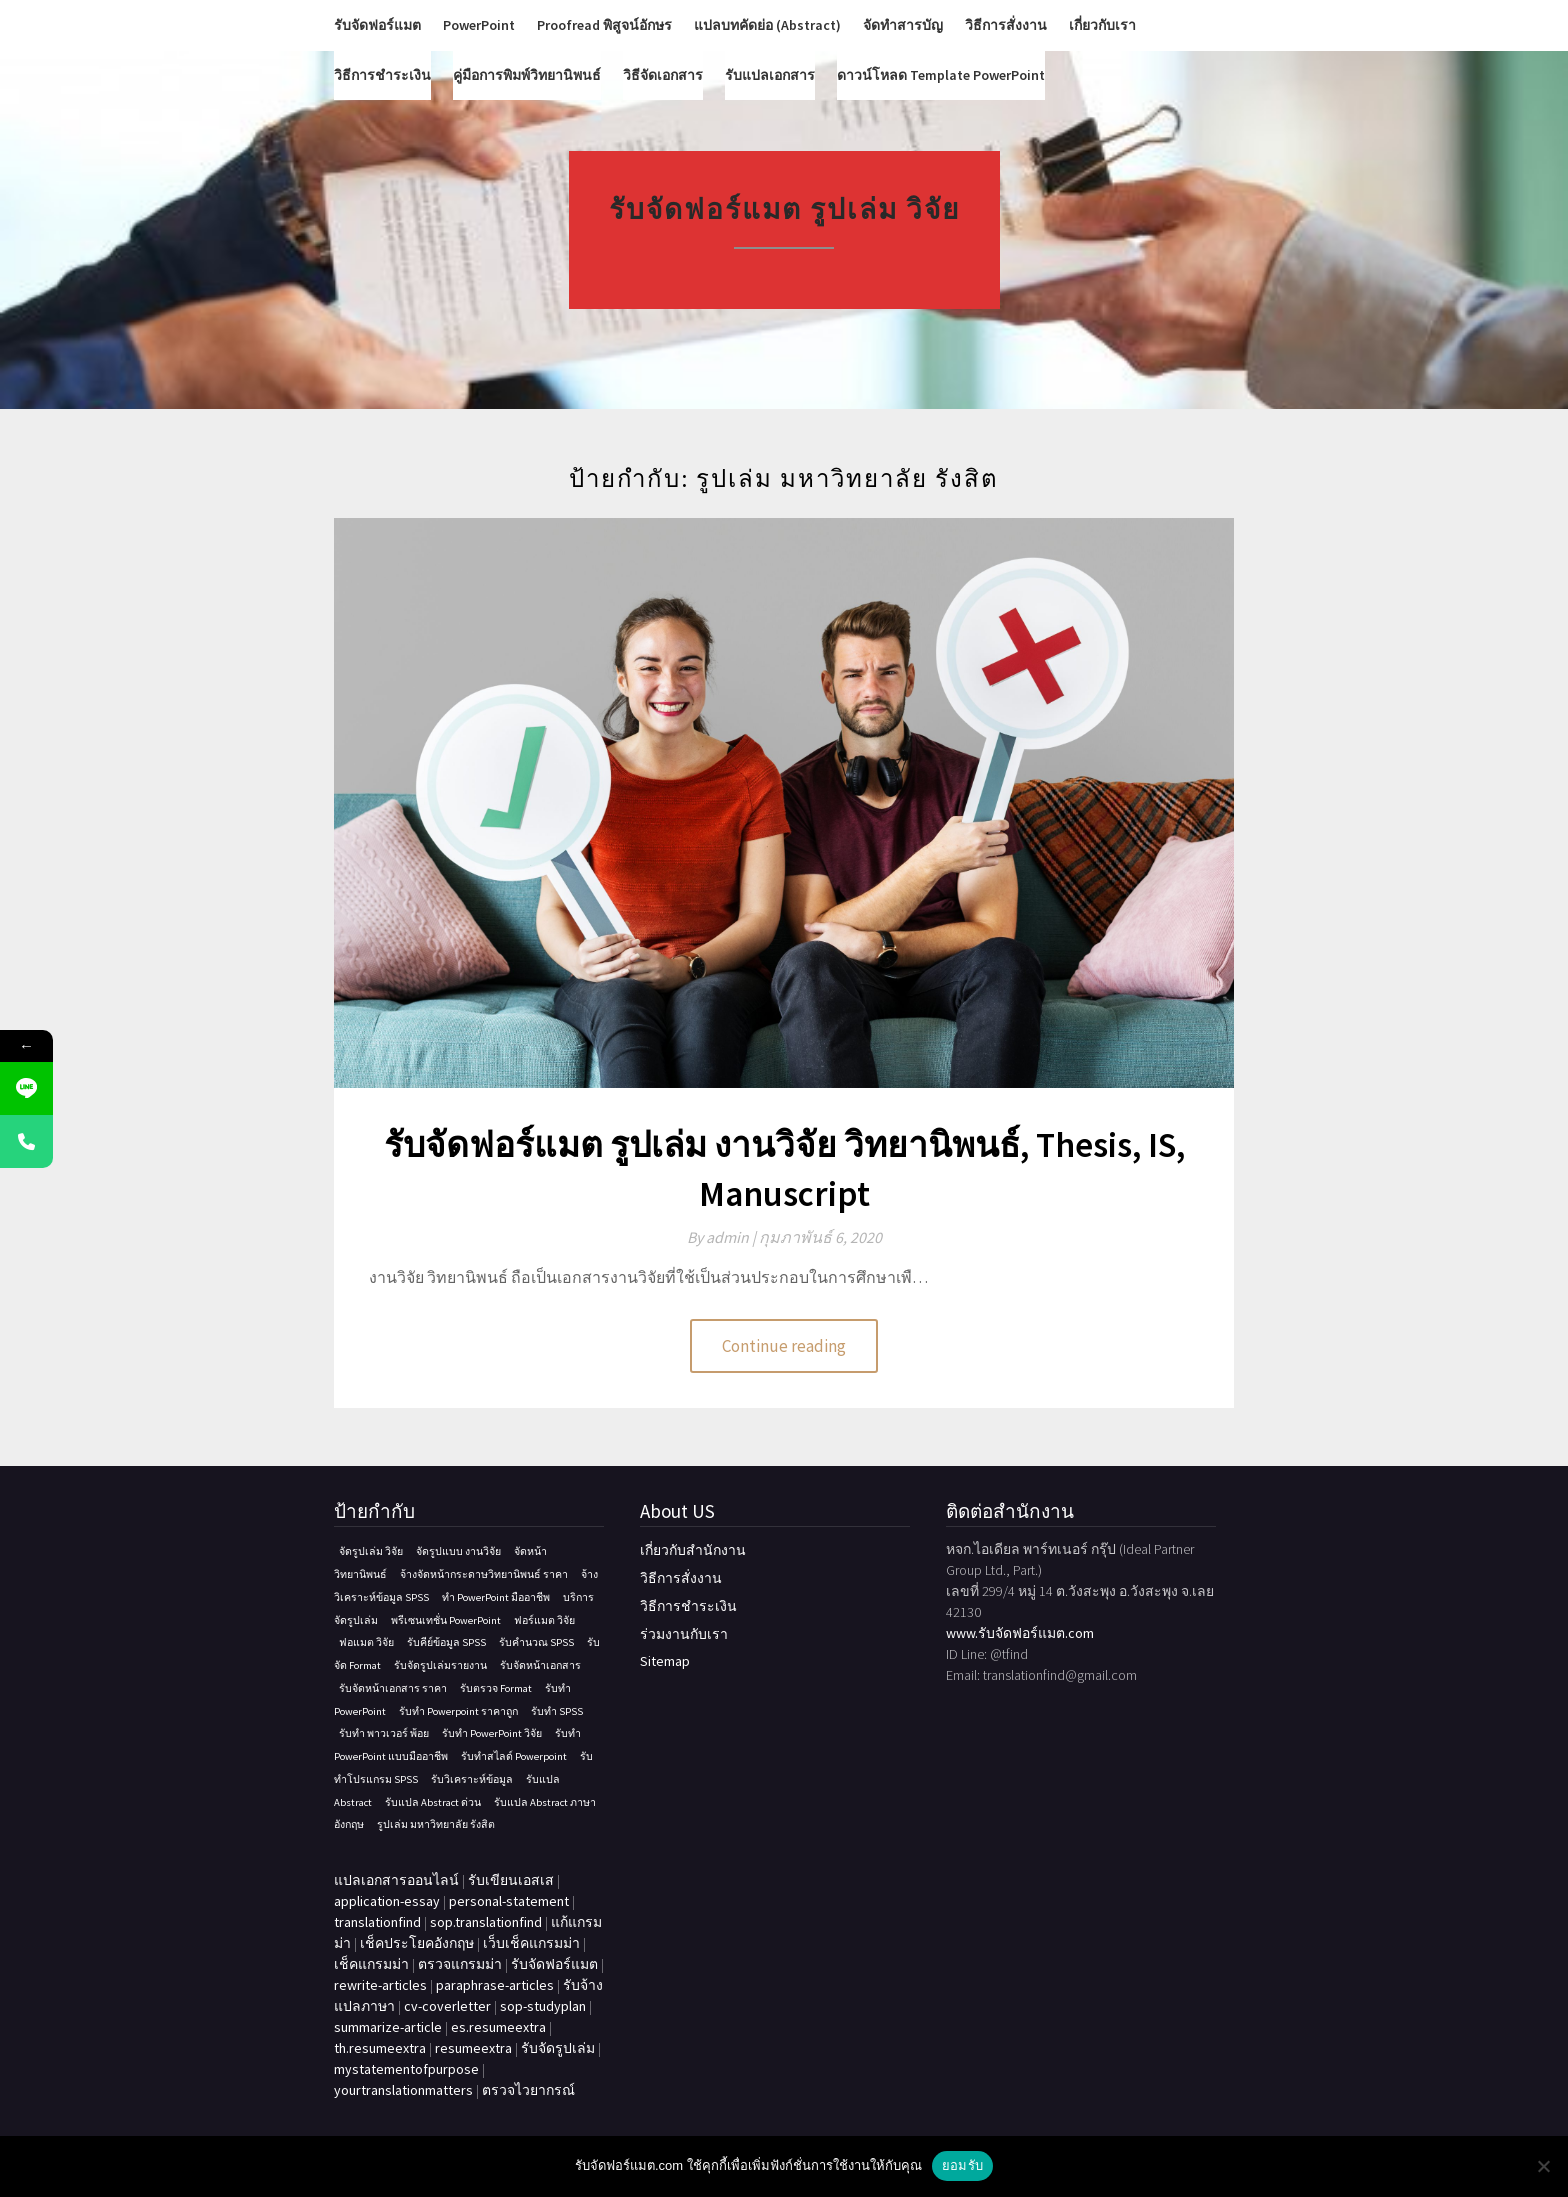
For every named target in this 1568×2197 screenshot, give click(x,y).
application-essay (387, 1901)
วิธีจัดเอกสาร (663, 75)
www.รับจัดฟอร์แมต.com (1020, 1633)
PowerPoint (479, 25)
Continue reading (784, 1346)
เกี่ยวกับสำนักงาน (693, 1550)
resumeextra (473, 2048)
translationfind (377, 1922)
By (723, 1237)
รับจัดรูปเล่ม (558, 2048)
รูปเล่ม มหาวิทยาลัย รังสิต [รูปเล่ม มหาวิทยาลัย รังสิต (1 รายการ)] (436, 1824)
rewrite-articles (380, 1985)
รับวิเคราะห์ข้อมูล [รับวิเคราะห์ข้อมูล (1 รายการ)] (472, 1779)
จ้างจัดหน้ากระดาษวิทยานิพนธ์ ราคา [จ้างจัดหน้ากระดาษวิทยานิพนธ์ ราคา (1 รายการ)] (484, 1574)
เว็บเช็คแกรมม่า (531, 1943)
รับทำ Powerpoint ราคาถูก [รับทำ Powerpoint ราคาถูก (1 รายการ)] (458, 1711)
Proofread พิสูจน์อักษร (604, 25)
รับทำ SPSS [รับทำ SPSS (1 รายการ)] (557, 1711)
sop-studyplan (543, 2006)
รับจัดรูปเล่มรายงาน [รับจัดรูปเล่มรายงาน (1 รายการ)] (440, 1665)
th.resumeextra (380, 2048)
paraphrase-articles (495, 1985)
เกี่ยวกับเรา (1102, 25)
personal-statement (509, 1901)
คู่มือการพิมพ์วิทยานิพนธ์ (527, 75)
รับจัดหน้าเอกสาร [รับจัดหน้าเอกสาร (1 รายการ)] (540, 1665)
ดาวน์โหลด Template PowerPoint (941, 75)
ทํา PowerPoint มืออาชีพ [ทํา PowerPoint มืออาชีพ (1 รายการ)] (496, 1597)
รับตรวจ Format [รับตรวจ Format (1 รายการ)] (496, 1688)
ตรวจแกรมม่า (460, 1964)
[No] (1543, 2166)
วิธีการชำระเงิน (382, 75)
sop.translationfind (486, 1922)
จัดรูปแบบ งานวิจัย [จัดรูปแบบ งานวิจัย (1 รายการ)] (458, 1551)
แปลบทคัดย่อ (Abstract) (767, 25)
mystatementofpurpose (406, 2069)
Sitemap (665, 1661)
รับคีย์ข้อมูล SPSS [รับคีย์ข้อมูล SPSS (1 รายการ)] (446, 1642)
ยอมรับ (962, 2165)
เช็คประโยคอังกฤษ (417, 1943)
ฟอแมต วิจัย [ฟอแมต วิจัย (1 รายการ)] (366, 1642)
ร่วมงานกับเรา (684, 1634)
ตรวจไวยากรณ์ (528, 2090)
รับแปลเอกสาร (770, 75)
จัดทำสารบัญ (903, 25)
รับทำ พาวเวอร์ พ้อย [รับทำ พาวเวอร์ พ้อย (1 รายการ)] (384, 1733)
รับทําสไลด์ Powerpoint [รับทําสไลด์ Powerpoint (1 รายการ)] (514, 1756)
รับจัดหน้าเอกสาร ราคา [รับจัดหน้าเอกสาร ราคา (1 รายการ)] (393, 1688)
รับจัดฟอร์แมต (377, 25)
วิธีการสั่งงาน (1006, 25)
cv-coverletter (447, 2006)
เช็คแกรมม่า (371, 1964)
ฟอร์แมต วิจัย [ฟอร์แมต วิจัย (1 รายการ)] (544, 1620)
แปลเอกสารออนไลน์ (396, 1880)
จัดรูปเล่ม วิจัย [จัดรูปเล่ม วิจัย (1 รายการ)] (371, 1551)
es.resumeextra (498, 2027)
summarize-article (388, 2027)
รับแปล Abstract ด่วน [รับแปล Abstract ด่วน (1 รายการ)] (433, 1802)
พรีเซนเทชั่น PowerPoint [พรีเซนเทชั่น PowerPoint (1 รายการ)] (446, 1620)
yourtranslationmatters (403, 2090)
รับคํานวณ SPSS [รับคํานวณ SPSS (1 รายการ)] (536, 1642)
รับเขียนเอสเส (511, 1880)
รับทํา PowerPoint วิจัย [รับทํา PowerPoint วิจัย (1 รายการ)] (492, 1733)
